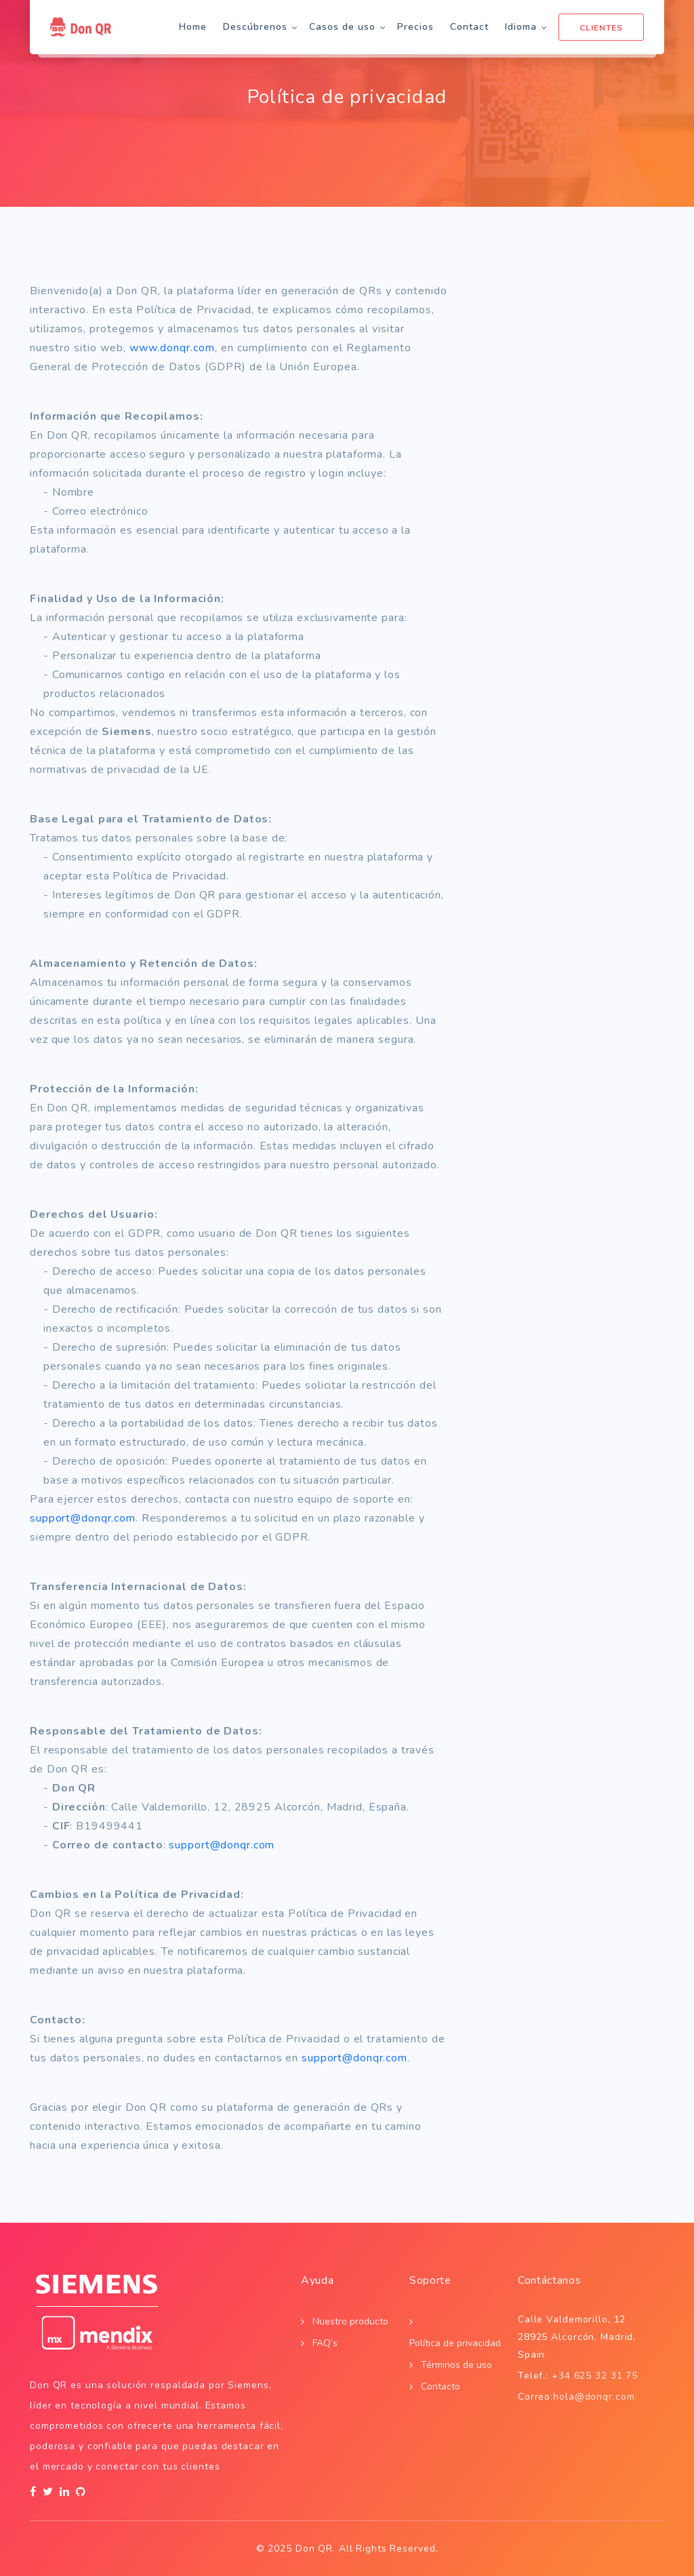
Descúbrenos (255, 26)
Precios (415, 26)
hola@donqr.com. (595, 2396)
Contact (469, 26)
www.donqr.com (172, 347)
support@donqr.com (83, 1518)
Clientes (601, 27)
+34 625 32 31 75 (595, 2375)
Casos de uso (342, 26)
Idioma (521, 26)
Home (193, 26)
